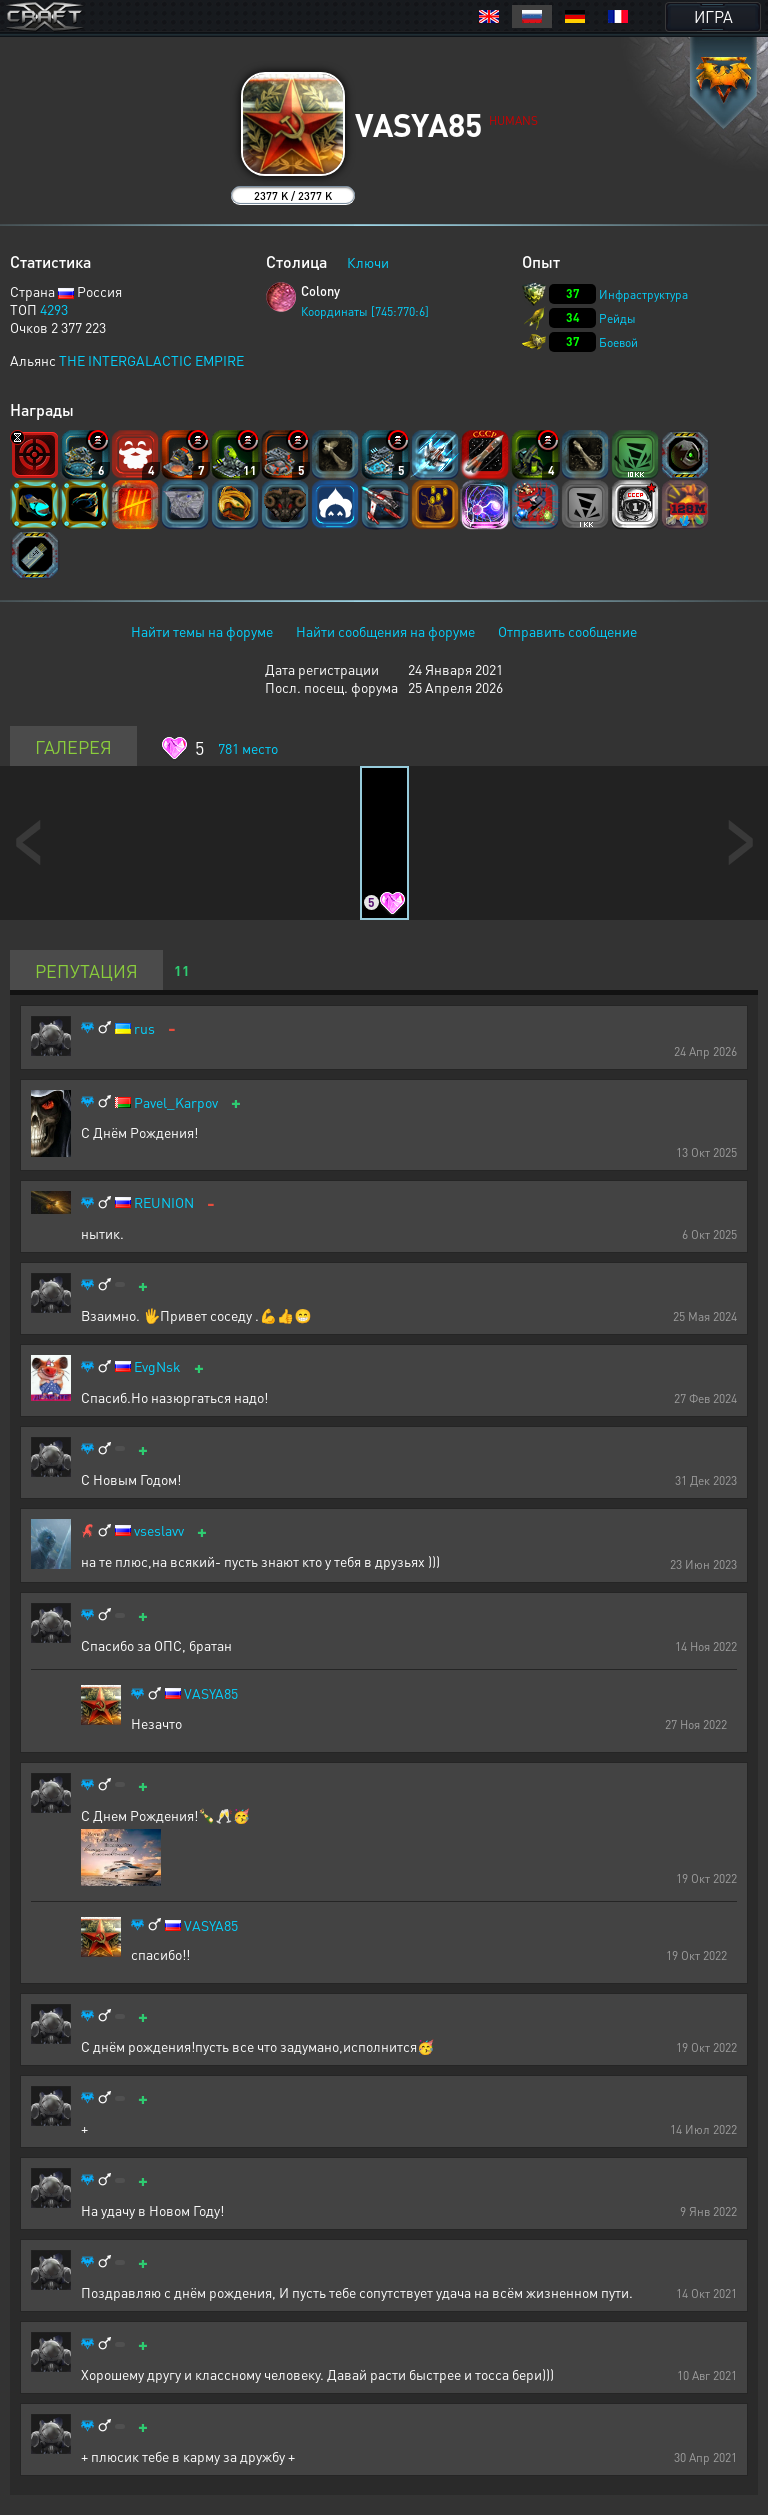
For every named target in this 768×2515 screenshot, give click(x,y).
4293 (54, 309)
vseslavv (159, 1530)
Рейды (617, 318)
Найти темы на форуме (202, 631)
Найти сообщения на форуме (385, 631)
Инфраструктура (643, 294)
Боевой (618, 342)
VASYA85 (211, 1693)
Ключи (368, 262)
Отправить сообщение (567, 631)
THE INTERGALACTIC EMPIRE (151, 360)
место (248, 748)
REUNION (164, 1202)
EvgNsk (157, 1366)
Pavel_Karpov (176, 1102)
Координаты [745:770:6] (365, 311)
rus (144, 1028)
